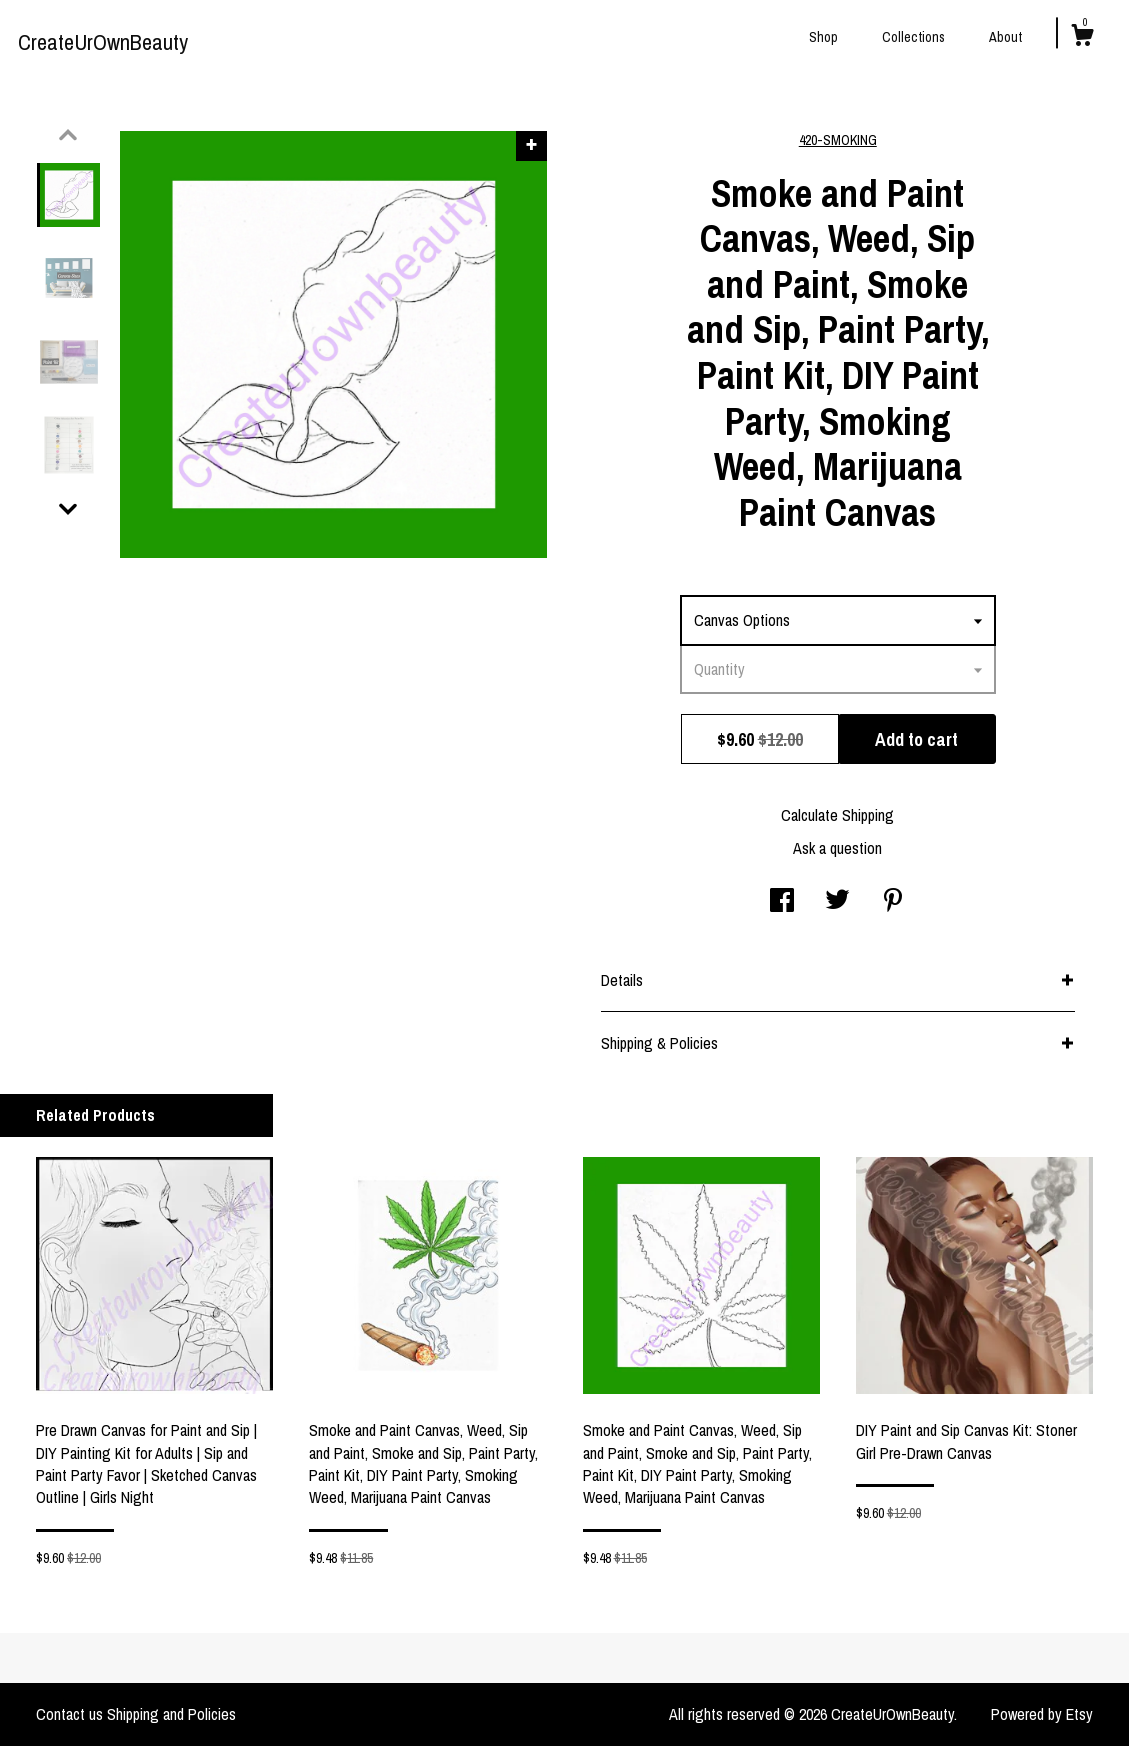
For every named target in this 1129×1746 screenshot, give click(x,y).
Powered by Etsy (1042, 1714)
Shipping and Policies (171, 1714)
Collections (913, 37)
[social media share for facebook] (782, 902)
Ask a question (837, 848)
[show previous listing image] (68, 135)
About (1005, 37)
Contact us (69, 1714)
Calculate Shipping (837, 815)
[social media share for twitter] (837, 902)
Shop (823, 37)
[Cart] (1082, 38)
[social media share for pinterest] (893, 902)
